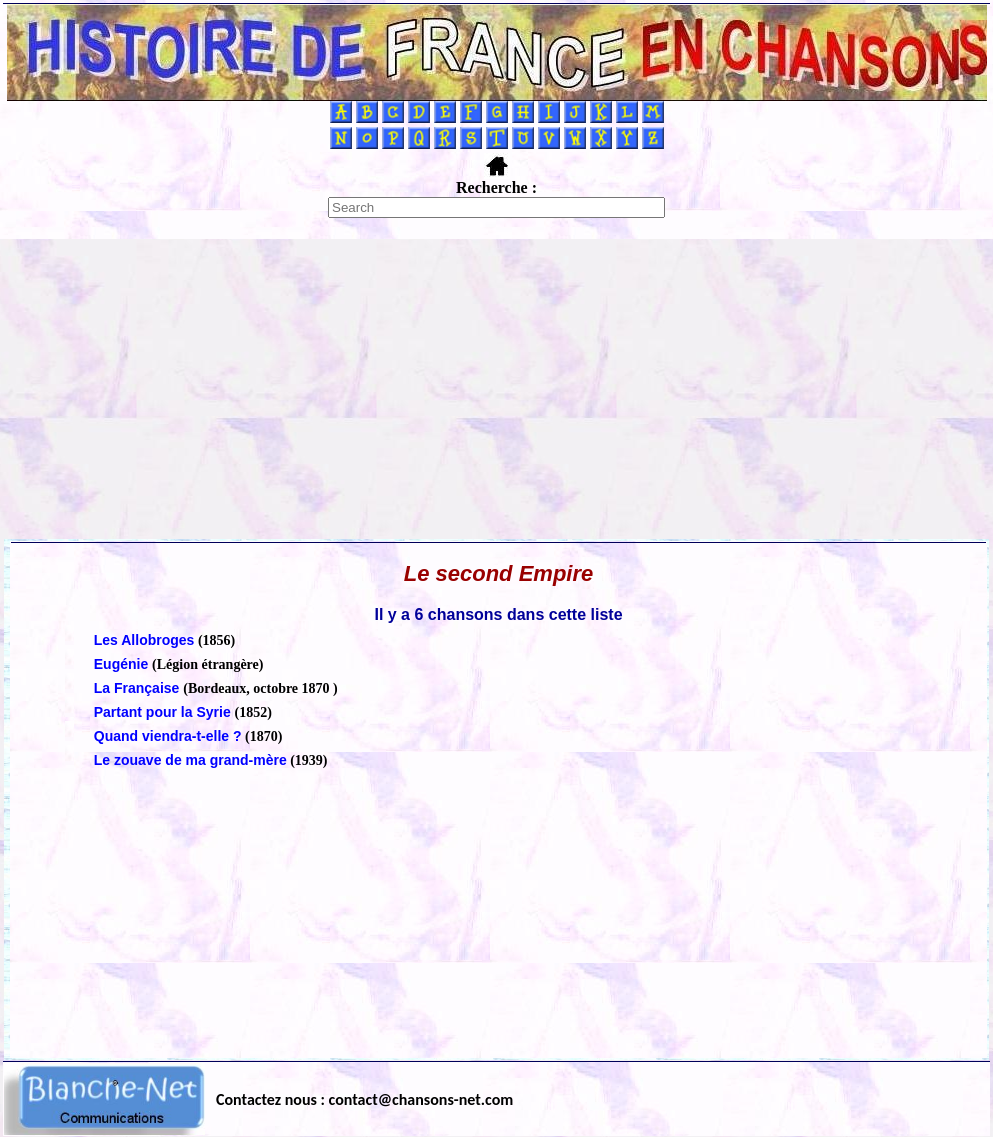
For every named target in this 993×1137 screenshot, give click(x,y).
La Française (139, 688)
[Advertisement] (497, 389)
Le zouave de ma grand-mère (190, 760)
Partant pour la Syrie (164, 712)
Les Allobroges (144, 640)
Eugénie (123, 664)
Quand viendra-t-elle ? (168, 736)
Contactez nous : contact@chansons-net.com (364, 1099)
